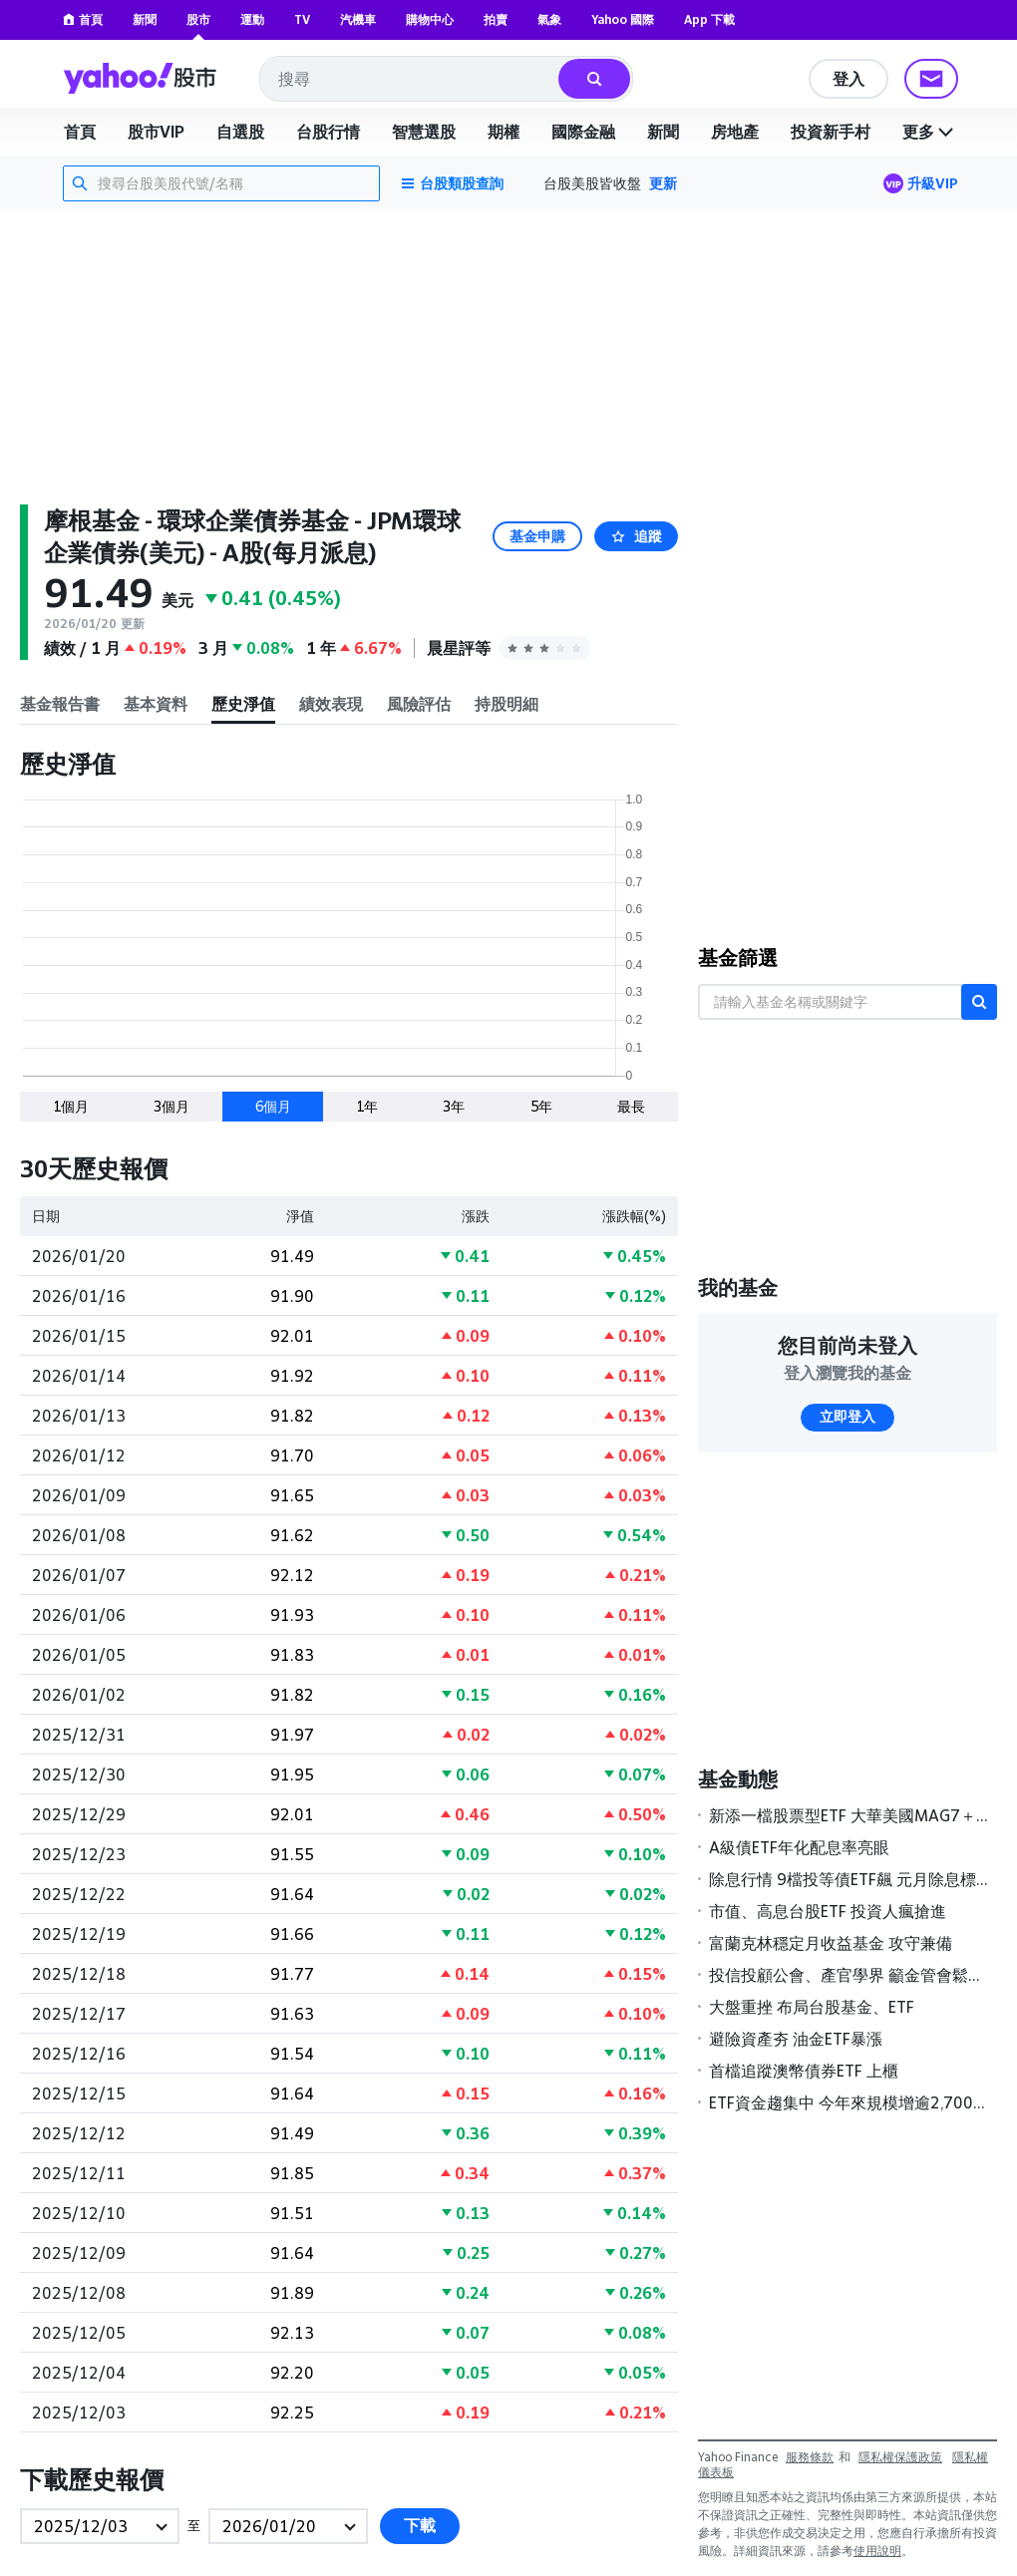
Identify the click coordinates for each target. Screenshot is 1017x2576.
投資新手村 (830, 132)
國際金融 (583, 132)
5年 (541, 1106)
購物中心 (430, 19)
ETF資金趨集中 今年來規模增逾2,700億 (848, 2102)
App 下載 (709, 19)
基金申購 (537, 536)
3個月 (171, 1106)
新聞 (145, 19)
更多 (930, 132)
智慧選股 (424, 132)
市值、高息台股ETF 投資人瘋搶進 (827, 1911)
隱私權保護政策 (900, 2456)
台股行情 (328, 132)
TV (302, 19)
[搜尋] (594, 79)
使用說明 (877, 2550)
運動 (252, 19)
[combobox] (410, 79)
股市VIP (156, 132)
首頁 (83, 19)
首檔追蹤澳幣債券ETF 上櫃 (803, 2071)
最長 (631, 1106)
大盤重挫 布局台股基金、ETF (811, 2007)
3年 (454, 1106)
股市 (198, 19)
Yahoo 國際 (622, 19)
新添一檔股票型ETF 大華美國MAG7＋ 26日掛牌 (848, 1815)
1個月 (71, 1106)
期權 (503, 132)
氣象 (549, 19)
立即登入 (847, 1417)
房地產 (735, 132)
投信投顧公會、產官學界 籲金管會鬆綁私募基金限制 (848, 1975)
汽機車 (358, 19)
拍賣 (496, 19)
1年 (367, 1106)
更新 (663, 182)
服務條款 (810, 2456)
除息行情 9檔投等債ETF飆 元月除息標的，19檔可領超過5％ (848, 1879)
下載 (420, 2525)
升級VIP (932, 182)
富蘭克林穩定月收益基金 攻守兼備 (830, 1943)
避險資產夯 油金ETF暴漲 (795, 2039)
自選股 (240, 132)
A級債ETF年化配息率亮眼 (799, 1847)
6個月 (273, 1106)
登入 (848, 79)
